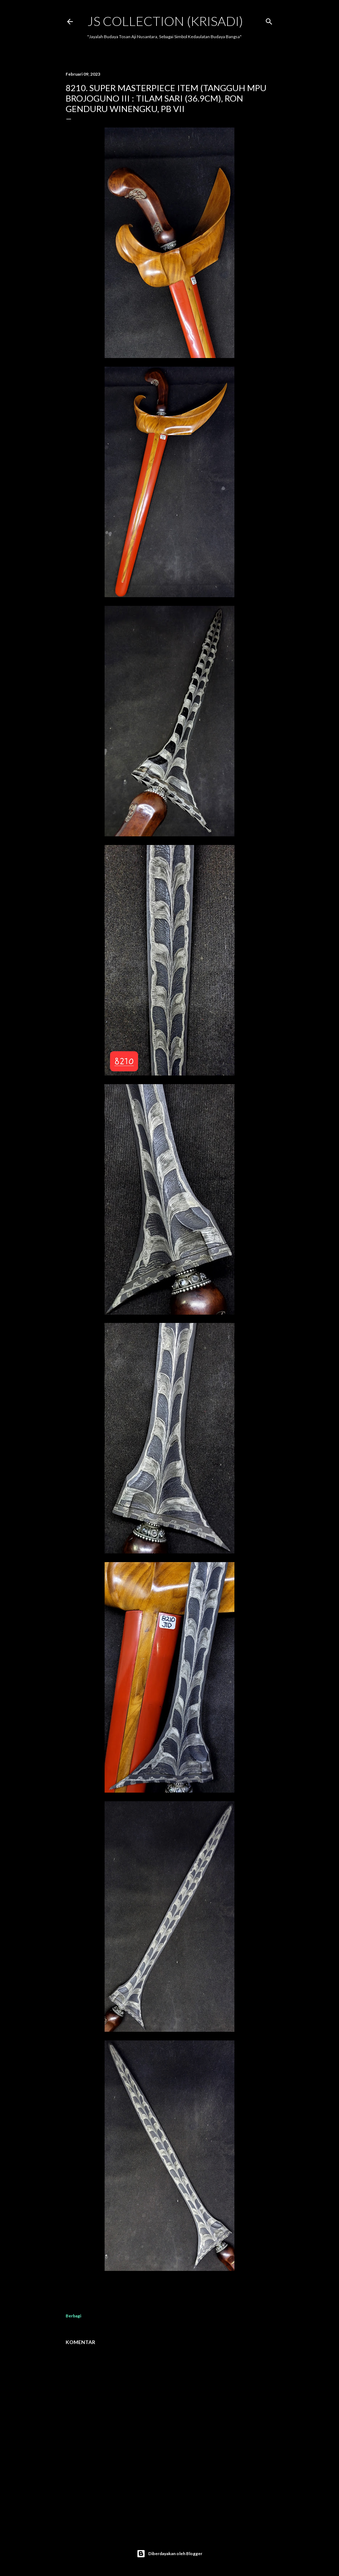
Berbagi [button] (73, 2315)
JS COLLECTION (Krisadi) (165, 21)
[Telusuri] (269, 20)
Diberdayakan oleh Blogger (169, 2553)
